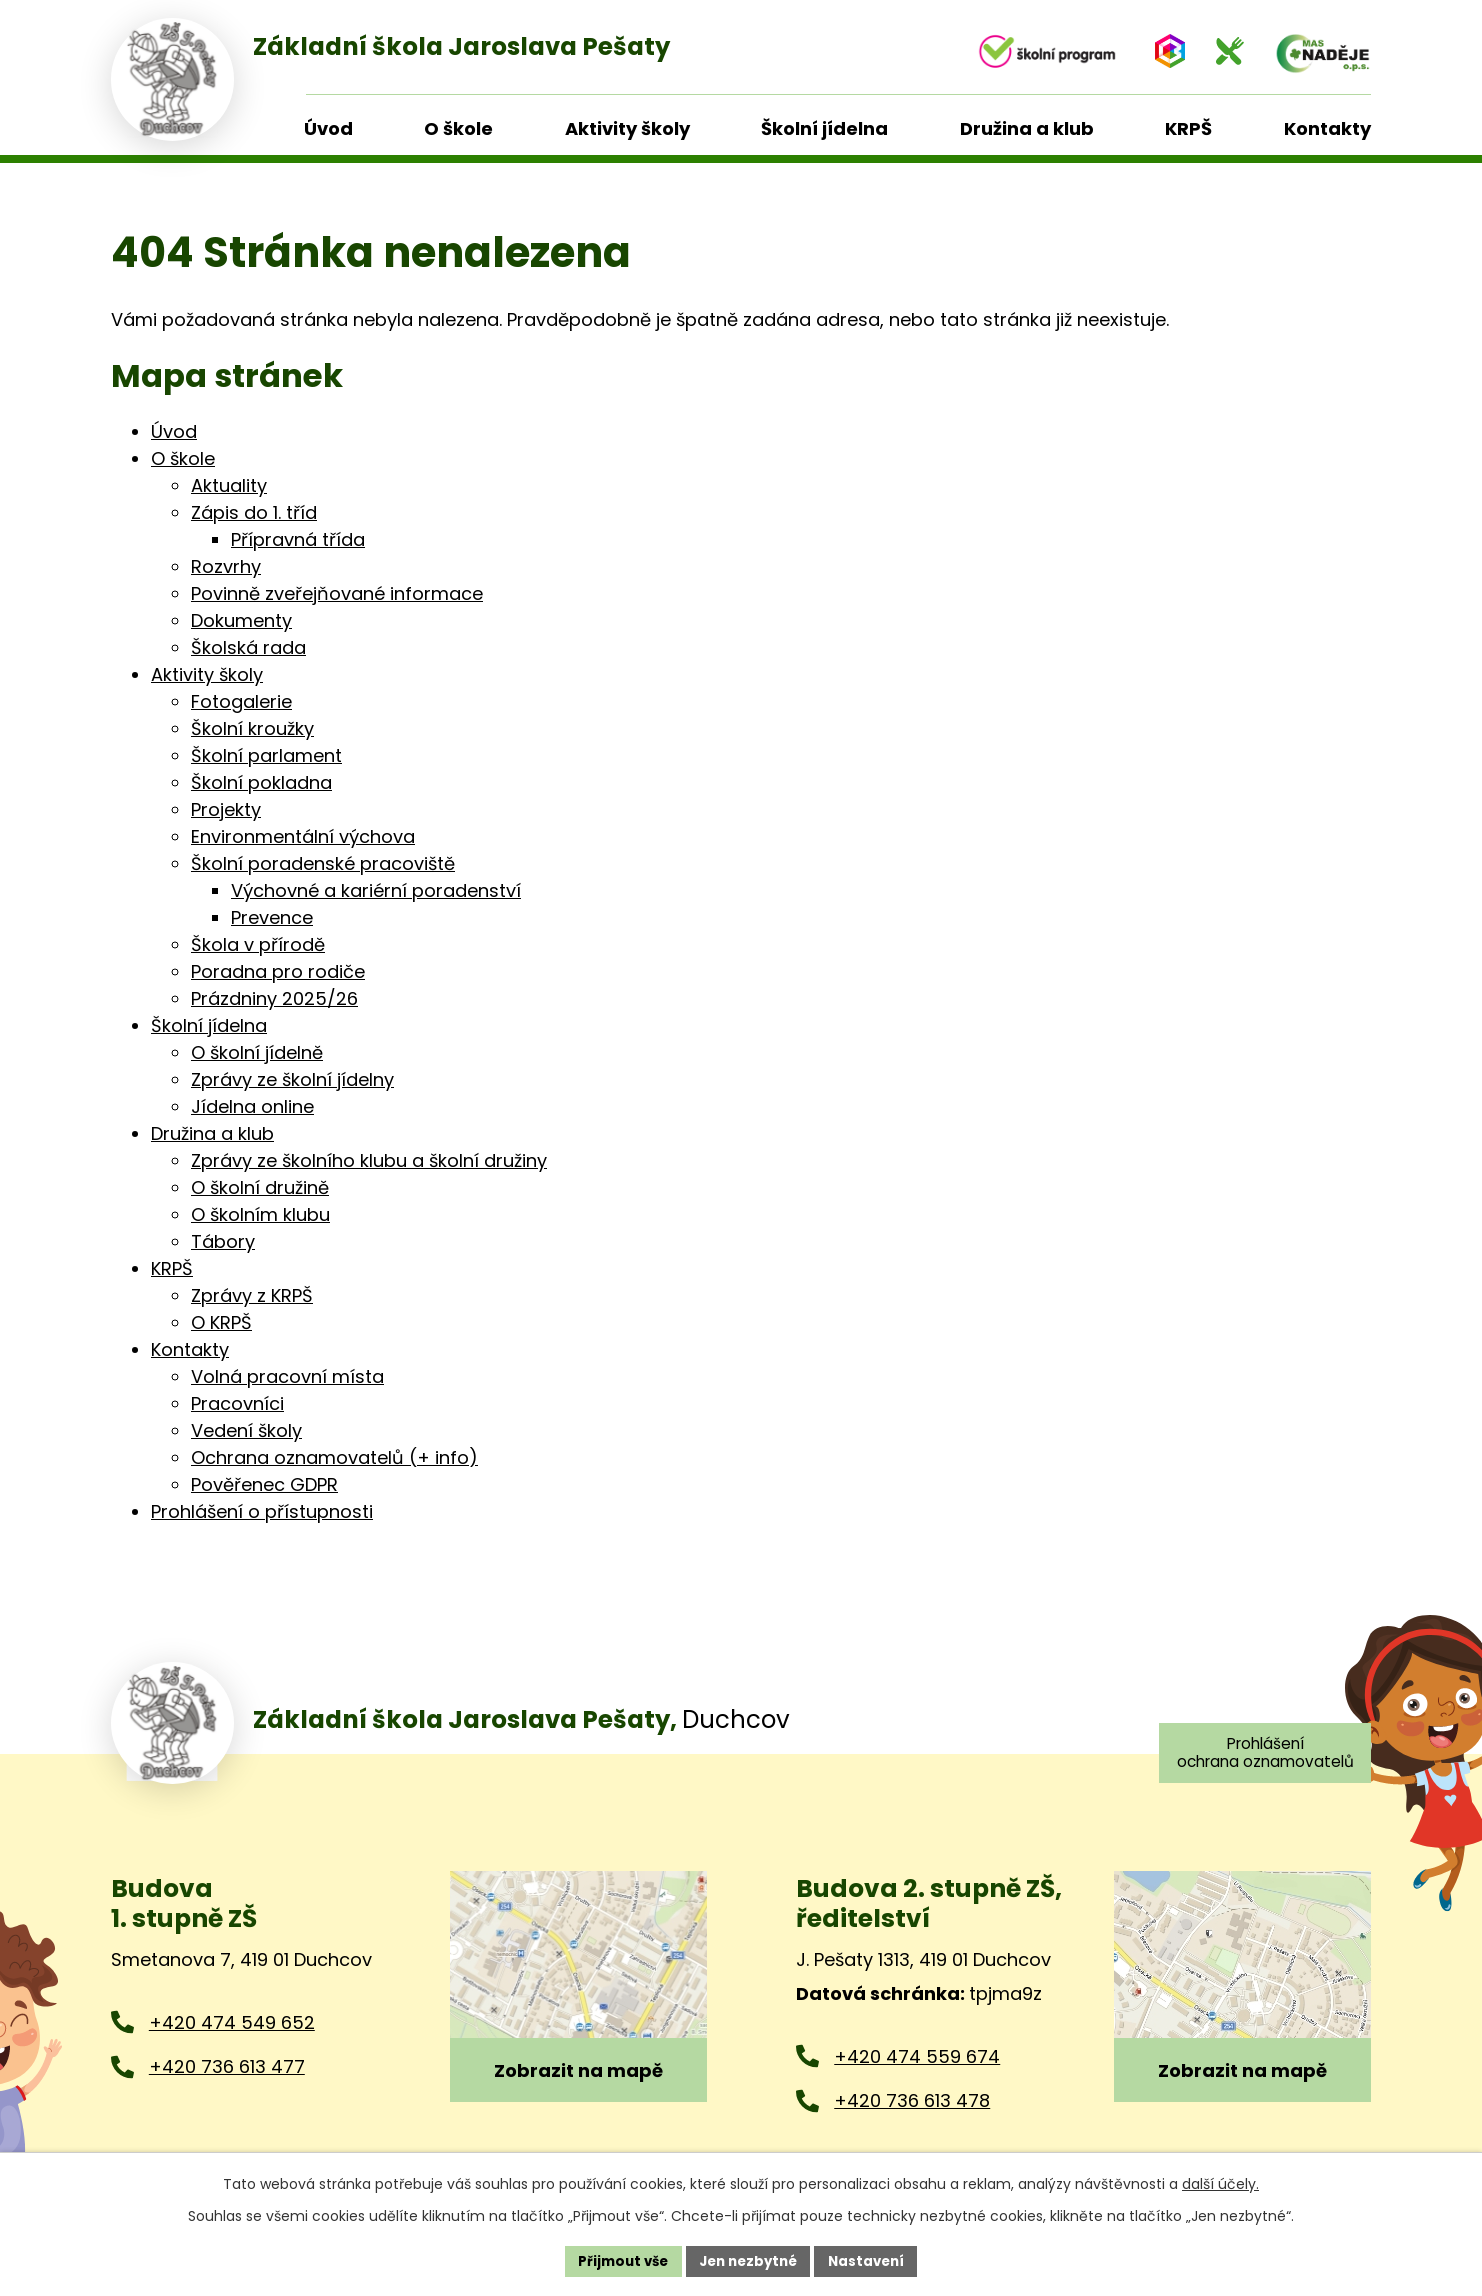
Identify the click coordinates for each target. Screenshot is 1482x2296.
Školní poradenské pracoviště (323, 863)
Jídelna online (252, 1106)
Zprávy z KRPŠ (252, 1295)
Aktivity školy (207, 674)
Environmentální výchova (303, 836)
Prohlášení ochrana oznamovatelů (1260, 1753)
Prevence (272, 917)
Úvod (174, 431)
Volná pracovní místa (287, 1376)
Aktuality (229, 485)
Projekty (226, 809)
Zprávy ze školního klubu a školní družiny (369, 1160)
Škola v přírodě (258, 944)
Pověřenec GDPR (264, 1484)
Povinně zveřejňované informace (337, 593)
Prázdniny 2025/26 (274, 998)
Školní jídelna (209, 1025)
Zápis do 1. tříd (254, 512)
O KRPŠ (221, 1322)
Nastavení (873, 2260)
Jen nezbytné (748, 2260)
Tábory (223, 1241)
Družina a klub (212, 1133)
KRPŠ (172, 1268)
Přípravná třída (298, 539)
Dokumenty (241, 620)
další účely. (1220, 2182)
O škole (183, 458)
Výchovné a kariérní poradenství (376, 890)
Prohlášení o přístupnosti (262, 1511)
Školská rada (248, 647)
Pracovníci (237, 1403)
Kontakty (190, 1349)
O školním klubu (260, 1214)
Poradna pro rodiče (278, 971)
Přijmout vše (616, 2260)
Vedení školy (246, 1430)
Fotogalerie (241, 701)
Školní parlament (266, 755)
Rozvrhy (226, 566)
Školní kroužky (252, 728)
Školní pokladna (261, 782)
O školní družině (260, 1187)
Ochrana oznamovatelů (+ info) (334, 1457)
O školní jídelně (257, 1052)
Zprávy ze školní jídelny (292, 1079)
